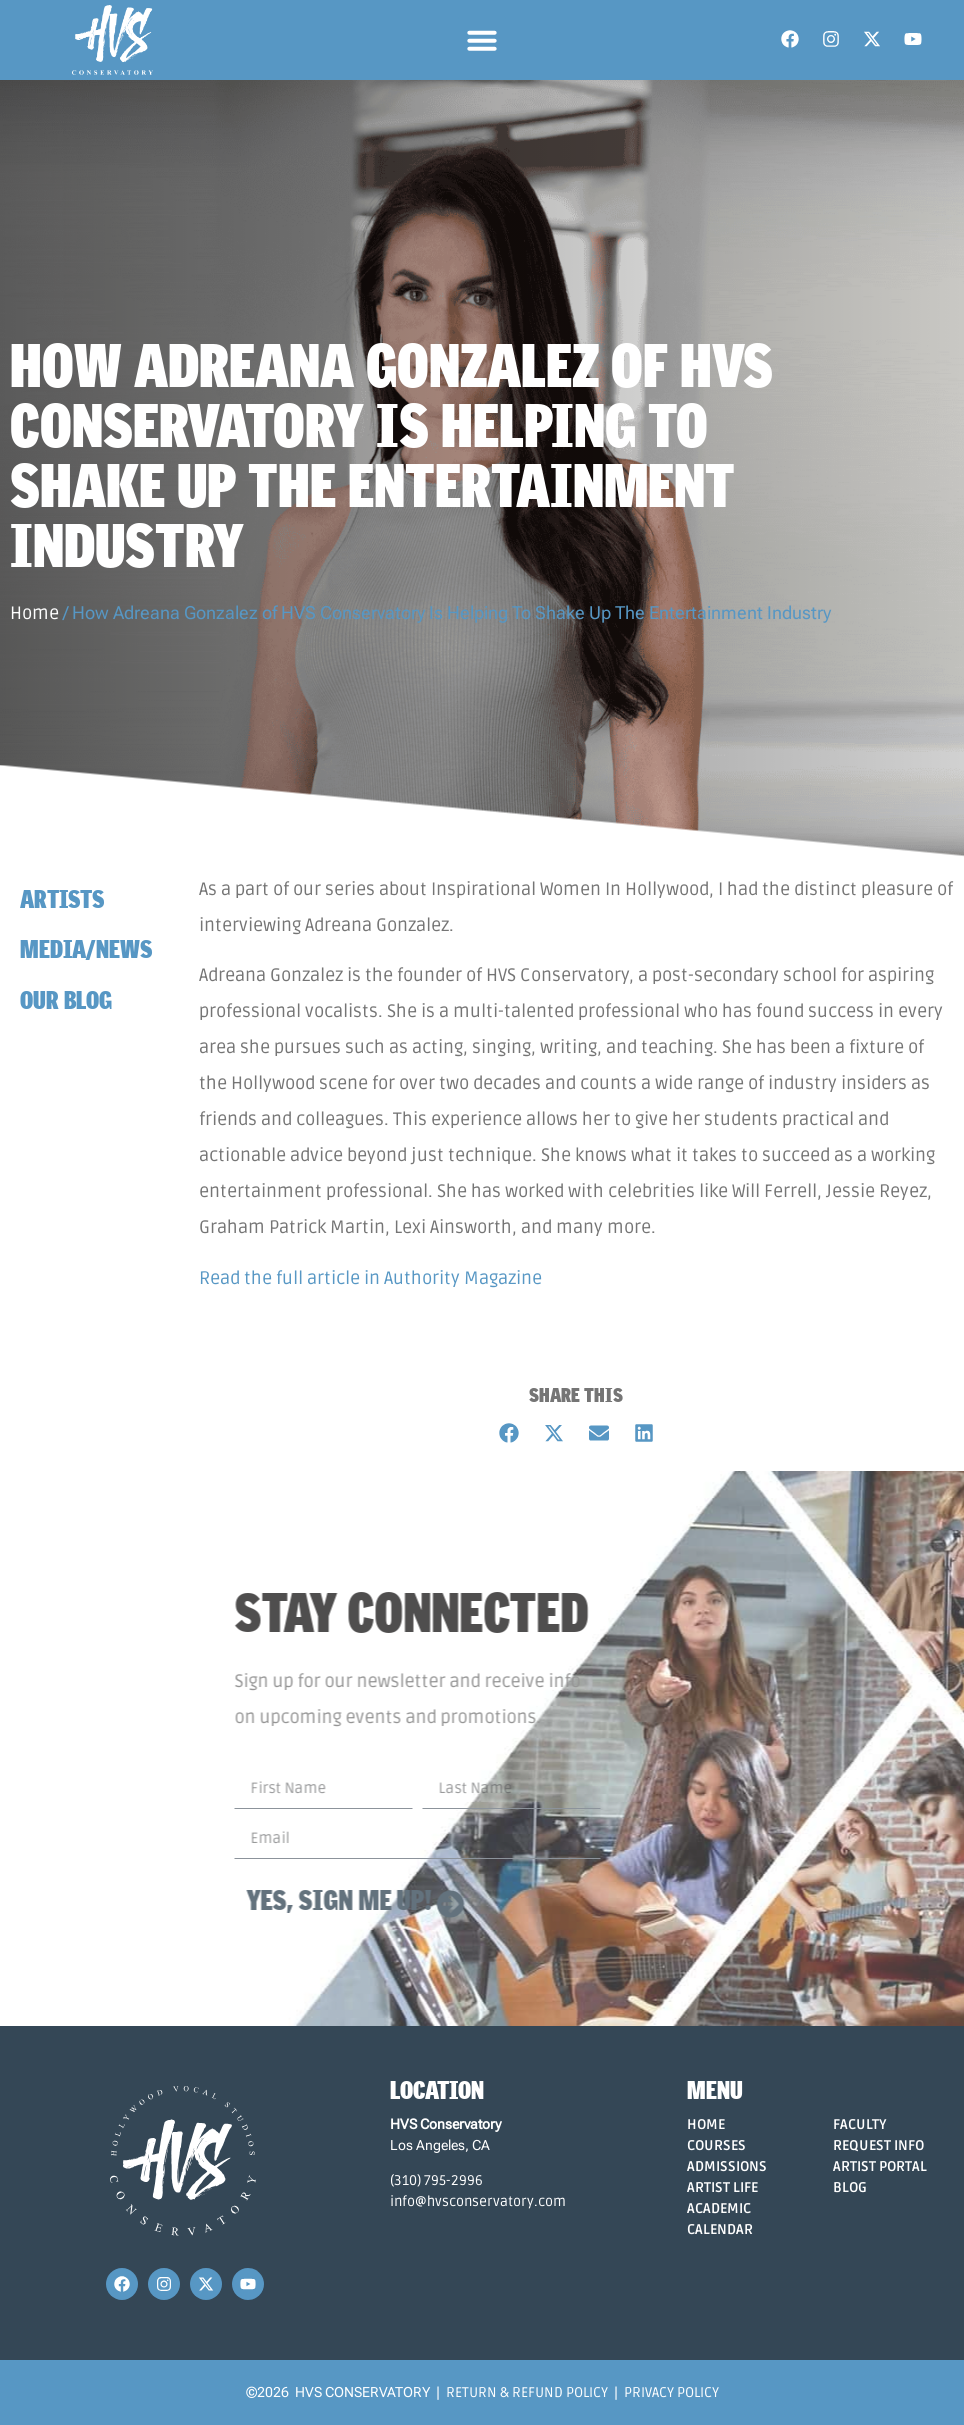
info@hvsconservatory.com (478, 2201)
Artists (62, 898)
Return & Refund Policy (527, 2392)
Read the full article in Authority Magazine (370, 1278)
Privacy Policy (671, 2392)
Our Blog (66, 999)
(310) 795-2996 (436, 2180)
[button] (482, 40)
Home (34, 613)
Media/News (86, 948)
